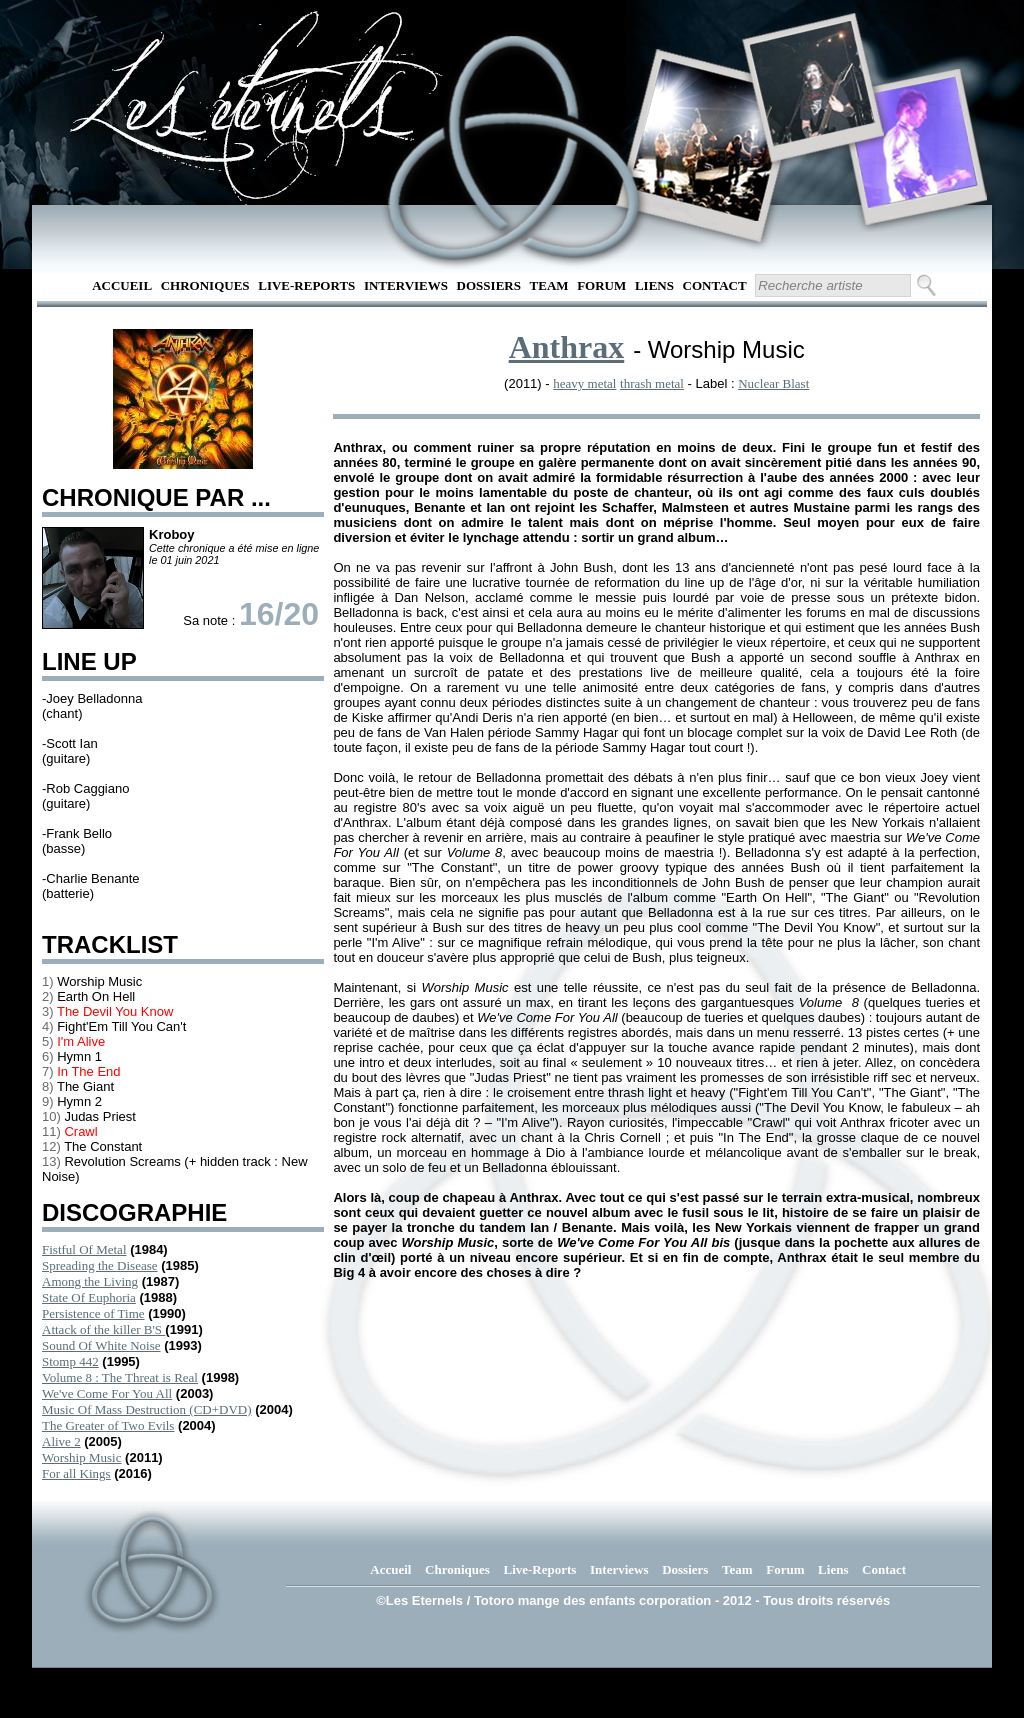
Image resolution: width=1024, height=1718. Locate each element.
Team (549, 285)
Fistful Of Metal (84, 1249)
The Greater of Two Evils (108, 1425)
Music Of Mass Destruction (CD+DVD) (147, 1409)
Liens (654, 285)
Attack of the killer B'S (103, 1329)
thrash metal (652, 383)
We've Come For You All (107, 1393)
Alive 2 (61, 1441)
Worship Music (81, 1457)
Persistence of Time (93, 1313)
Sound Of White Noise (101, 1345)
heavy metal (584, 383)
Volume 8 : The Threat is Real (120, 1377)
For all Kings (76, 1473)
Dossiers (489, 285)
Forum (601, 285)
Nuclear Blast (773, 383)
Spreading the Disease (100, 1265)
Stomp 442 (70, 1361)
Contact (715, 285)
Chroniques (205, 285)
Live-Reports (306, 285)
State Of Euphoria (89, 1297)
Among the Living (90, 1281)
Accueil (122, 285)
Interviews (406, 285)
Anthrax (567, 347)
